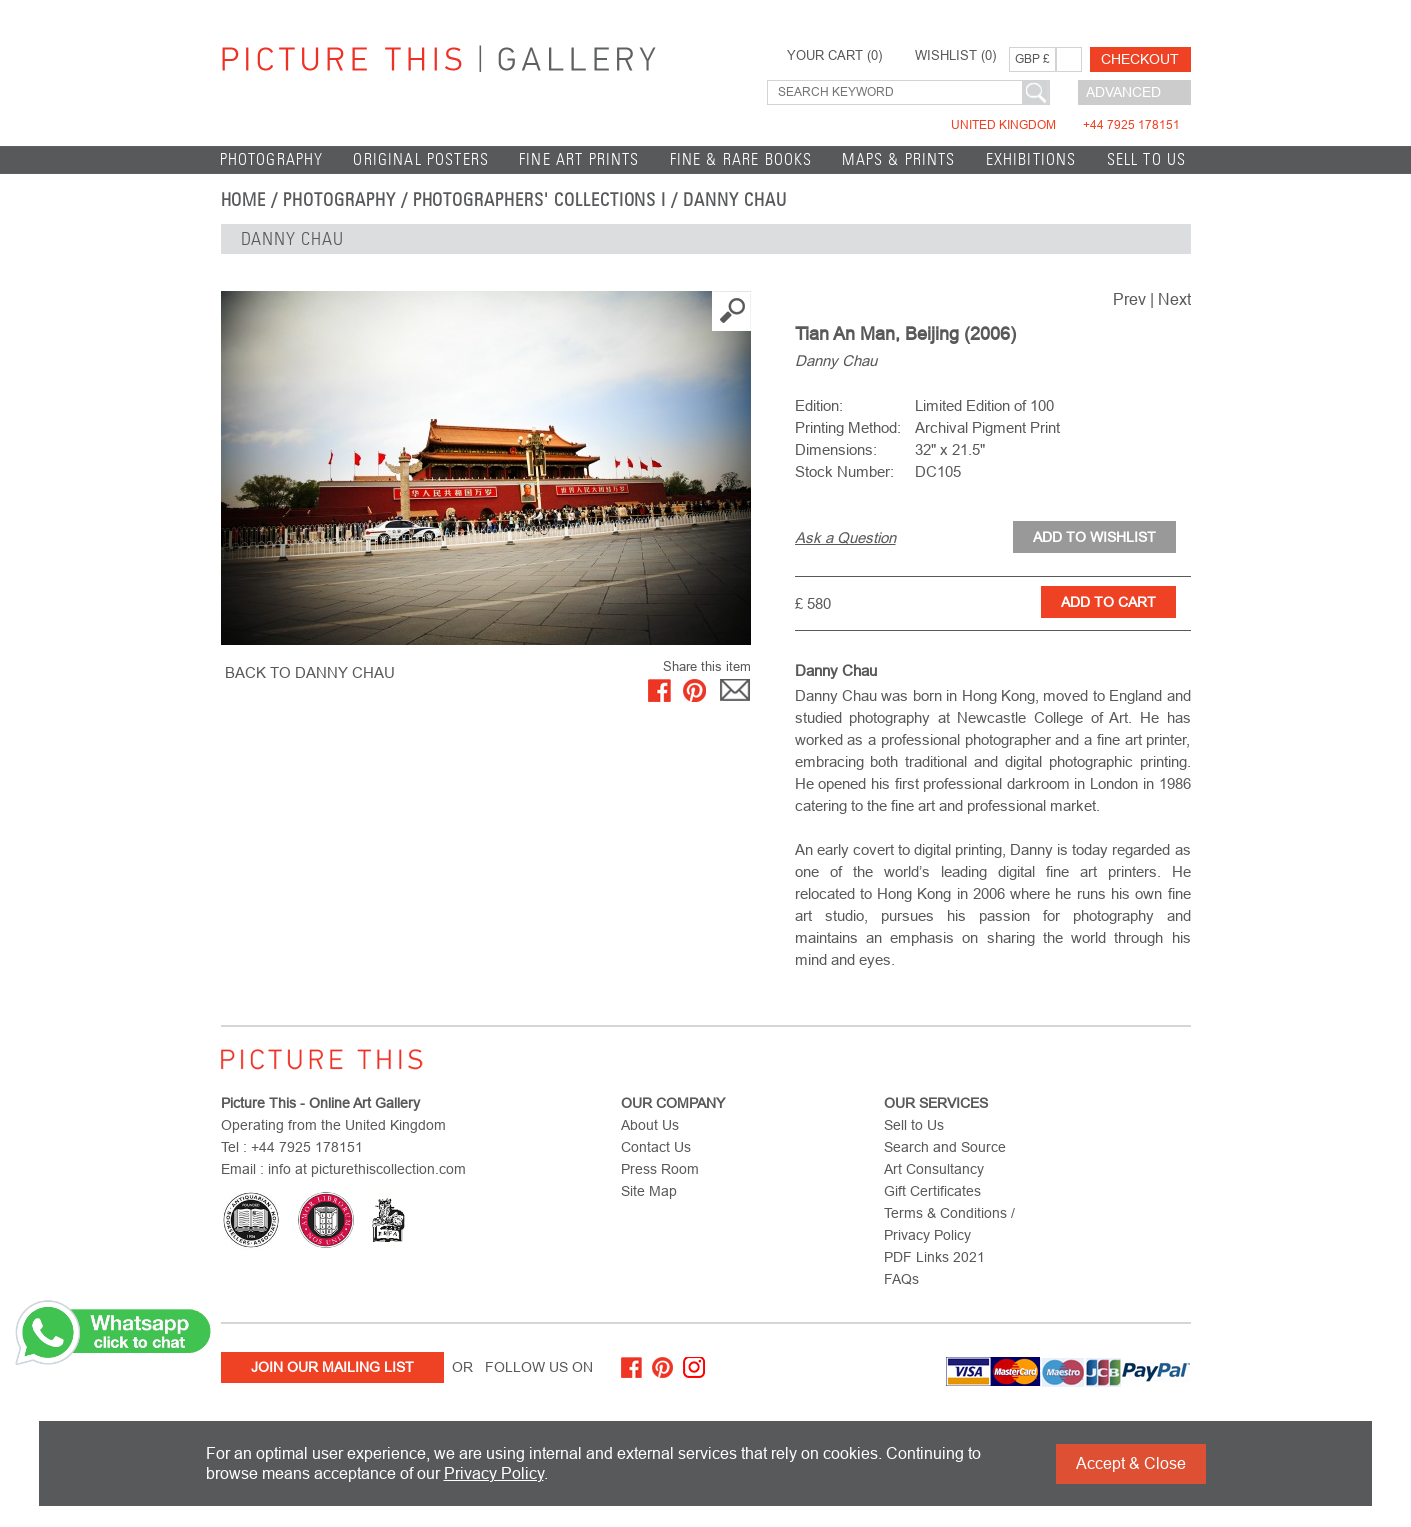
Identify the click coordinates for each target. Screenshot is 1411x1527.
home (244, 200)
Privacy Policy (494, 1473)
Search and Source (945, 1147)
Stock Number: (844, 471)
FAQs (901, 1279)
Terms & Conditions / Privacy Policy (949, 1224)
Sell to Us (1147, 159)
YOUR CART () (834, 56)
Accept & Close (1131, 1463)
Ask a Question (845, 537)
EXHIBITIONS (1031, 159)
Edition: (819, 405)
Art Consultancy (934, 1169)
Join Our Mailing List (332, 1367)
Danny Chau (735, 200)
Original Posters (421, 159)
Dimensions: (836, 449)
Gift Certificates (932, 1191)
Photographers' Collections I (540, 200)
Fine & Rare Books (741, 159)
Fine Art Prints (579, 159)
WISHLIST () (955, 56)
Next (1174, 299)
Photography (272, 159)
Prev (1129, 299)
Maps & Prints (898, 159)
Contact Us (656, 1147)
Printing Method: (848, 427)
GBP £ (1032, 59)
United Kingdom (1065, 125)
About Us (650, 1125)
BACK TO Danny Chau (310, 672)
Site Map (649, 1191)
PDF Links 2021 (934, 1257)
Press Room (660, 1169)
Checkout (1140, 59)
